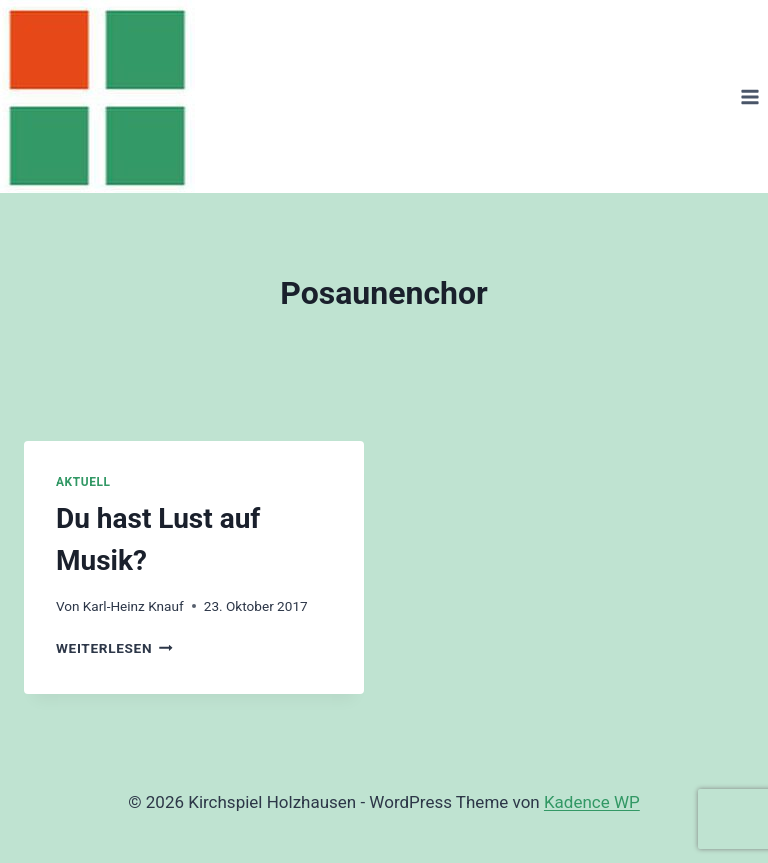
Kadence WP (592, 802)
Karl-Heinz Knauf (133, 606)
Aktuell (83, 482)
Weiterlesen (114, 648)
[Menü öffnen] (749, 96)
